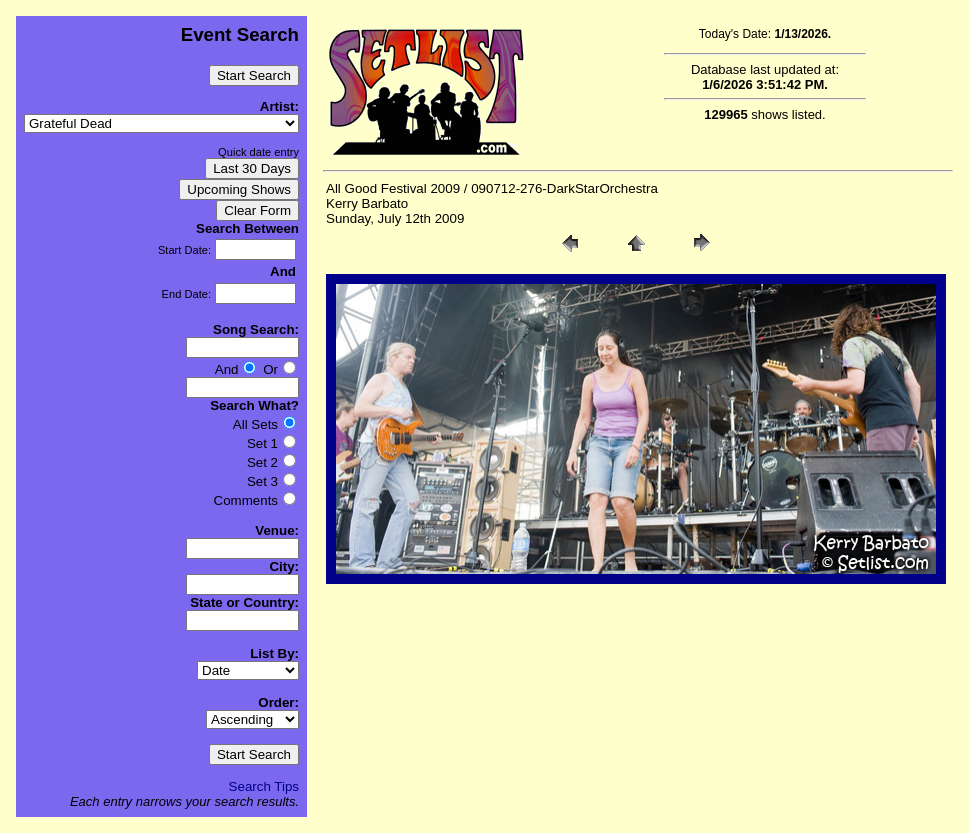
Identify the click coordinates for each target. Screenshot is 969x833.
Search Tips (264, 786)
